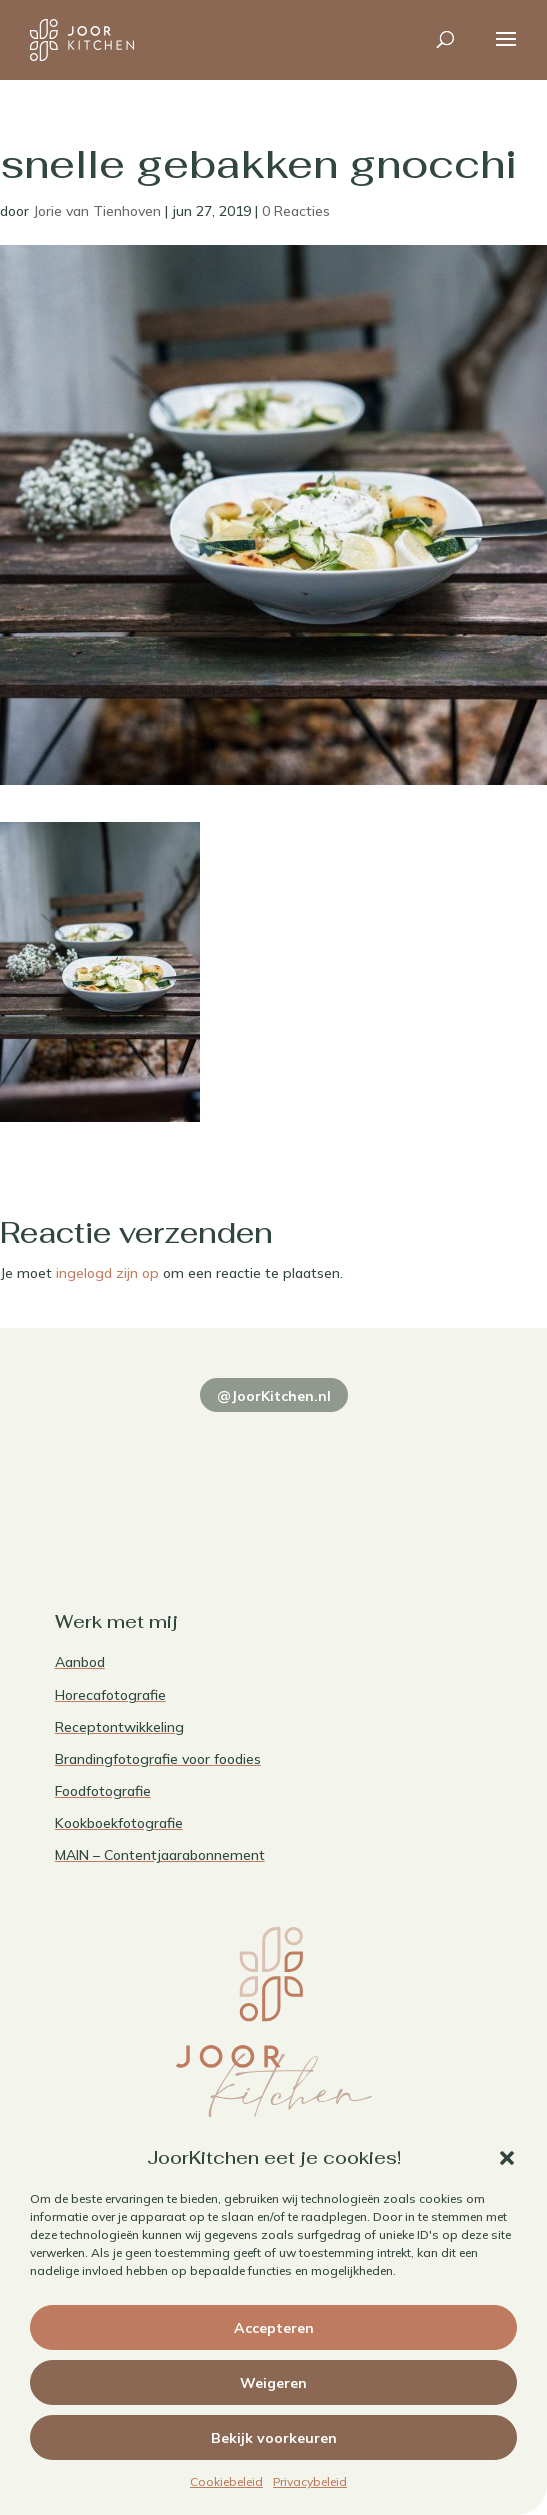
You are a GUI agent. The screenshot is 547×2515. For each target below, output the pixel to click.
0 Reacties (296, 211)
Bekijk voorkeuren (274, 2438)
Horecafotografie (110, 1695)
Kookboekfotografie (119, 1823)
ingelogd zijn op (107, 1273)
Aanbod (80, 1662)
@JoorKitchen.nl (274, 1396)
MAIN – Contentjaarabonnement (160, 1855)
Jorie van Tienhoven (97, 211)
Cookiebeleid (226, 2481)
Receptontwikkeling (119, 1727)
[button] (507, 2158)
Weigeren (273, 2383)
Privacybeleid (310, 2481)
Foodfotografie (103, 1791)
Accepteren (274, 2328)
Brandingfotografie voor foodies (158, 1759)
